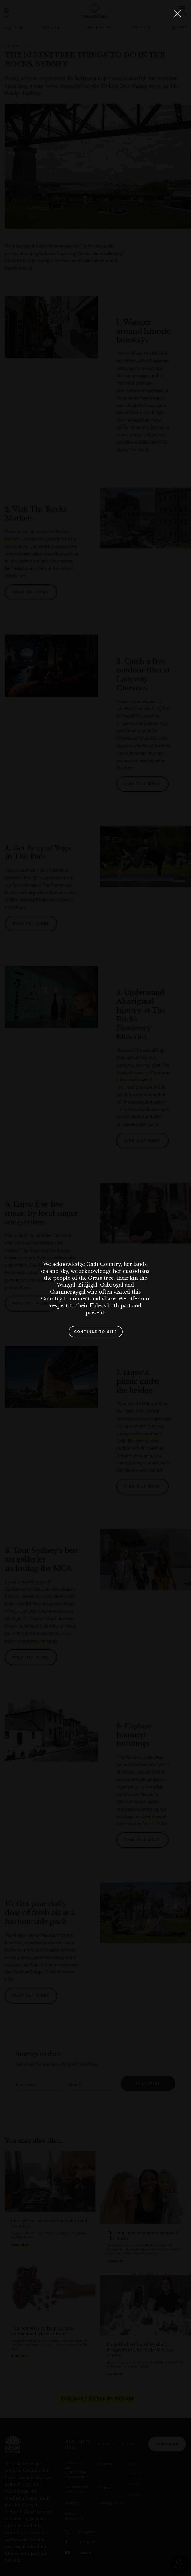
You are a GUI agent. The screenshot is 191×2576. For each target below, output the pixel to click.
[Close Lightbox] (177, 13)
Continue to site (95, 1332)
